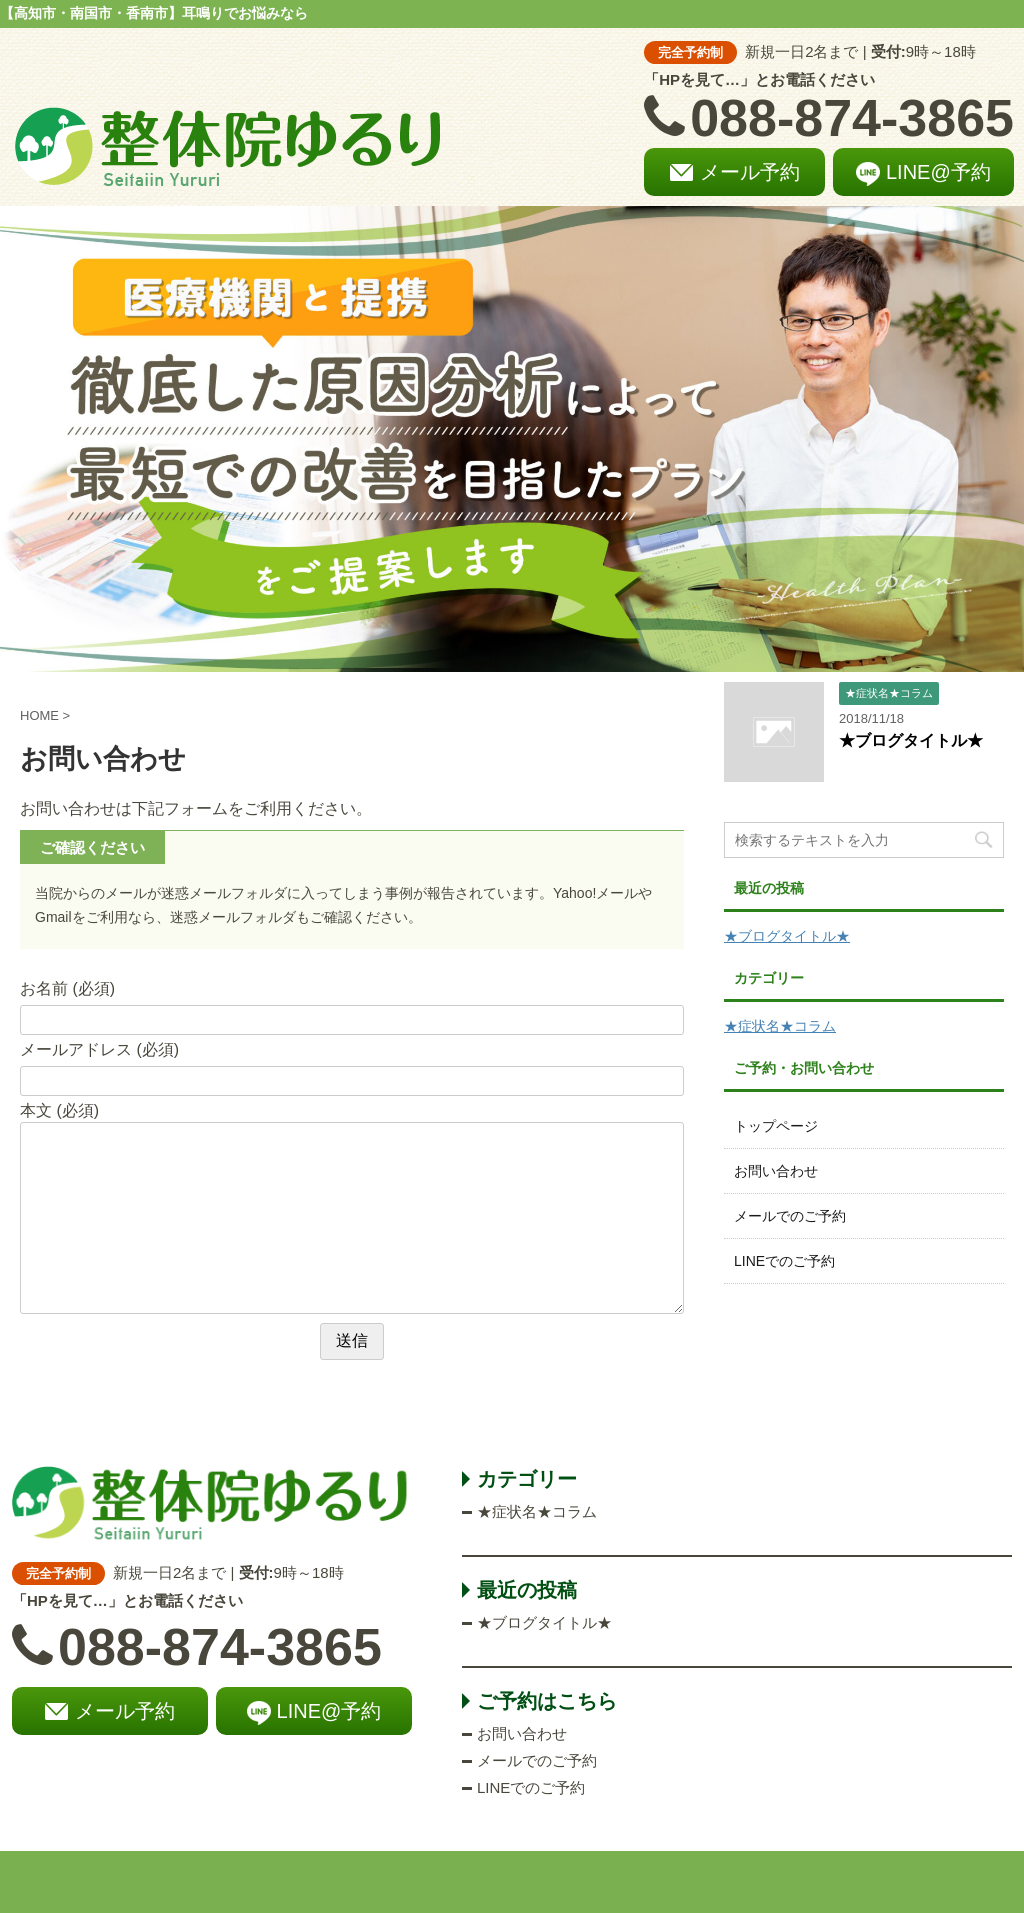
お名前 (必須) (67, 988)
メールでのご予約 (790, 1216)
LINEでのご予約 (784, 1261)
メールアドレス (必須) (99, 1049)
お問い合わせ (776, 1171)
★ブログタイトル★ (911, 740)
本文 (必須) (59, 1110)
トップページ (776, 1126)
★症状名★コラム (780, 1026)
